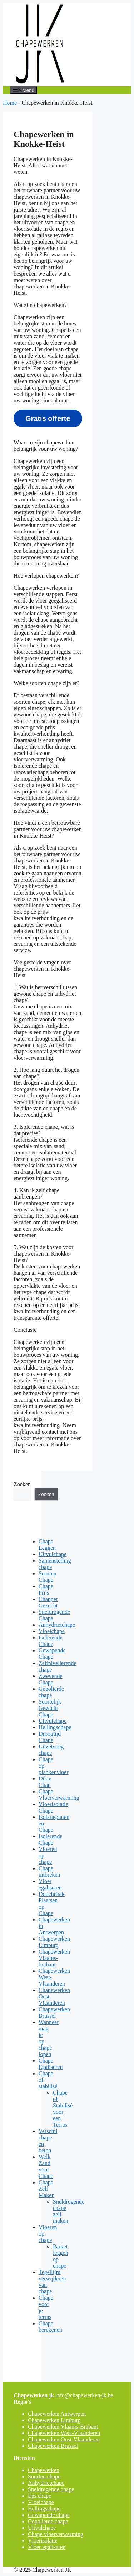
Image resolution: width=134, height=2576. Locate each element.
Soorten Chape (47, 1576)
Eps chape (39, 2496)
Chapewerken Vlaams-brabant (54, 1958)
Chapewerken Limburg (54, 1942)
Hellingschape (55, 1727)
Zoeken (22, 1484)
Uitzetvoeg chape (51, 1749)
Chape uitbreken (49, 1871)
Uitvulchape (52, 1554)
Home (10, 103)
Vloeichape (52, 1631)
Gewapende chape (49, 2515)
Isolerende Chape (51, 1640)
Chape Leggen (47, 1544)
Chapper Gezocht (48, 1602)
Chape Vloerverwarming (59, 1794)
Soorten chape (44, 2476)
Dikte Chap (45, 1781)
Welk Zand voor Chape (46, 2166)
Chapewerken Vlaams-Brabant (63, 2427)
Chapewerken (43, 2470)
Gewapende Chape (52, 1653)
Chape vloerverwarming (55, 2534)
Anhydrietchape (57, 1625)
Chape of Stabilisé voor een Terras (63, 2109)
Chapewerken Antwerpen (57, 2414)
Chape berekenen (50, 2326)
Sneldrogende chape (51, 2489)
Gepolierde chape (51, 1692)
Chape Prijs (46, 1589)
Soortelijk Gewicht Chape (50, 1708)
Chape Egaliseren (51, 2064)
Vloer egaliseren (50, 1884)
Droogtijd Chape (50, 1737)
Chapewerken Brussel (54, 2012)
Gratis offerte (47, 418)
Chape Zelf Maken (46, 2188)
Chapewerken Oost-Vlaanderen (64, 2439)
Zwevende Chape (51, 1679)
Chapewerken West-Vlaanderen (64, 2433)
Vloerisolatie (43, 2541)
